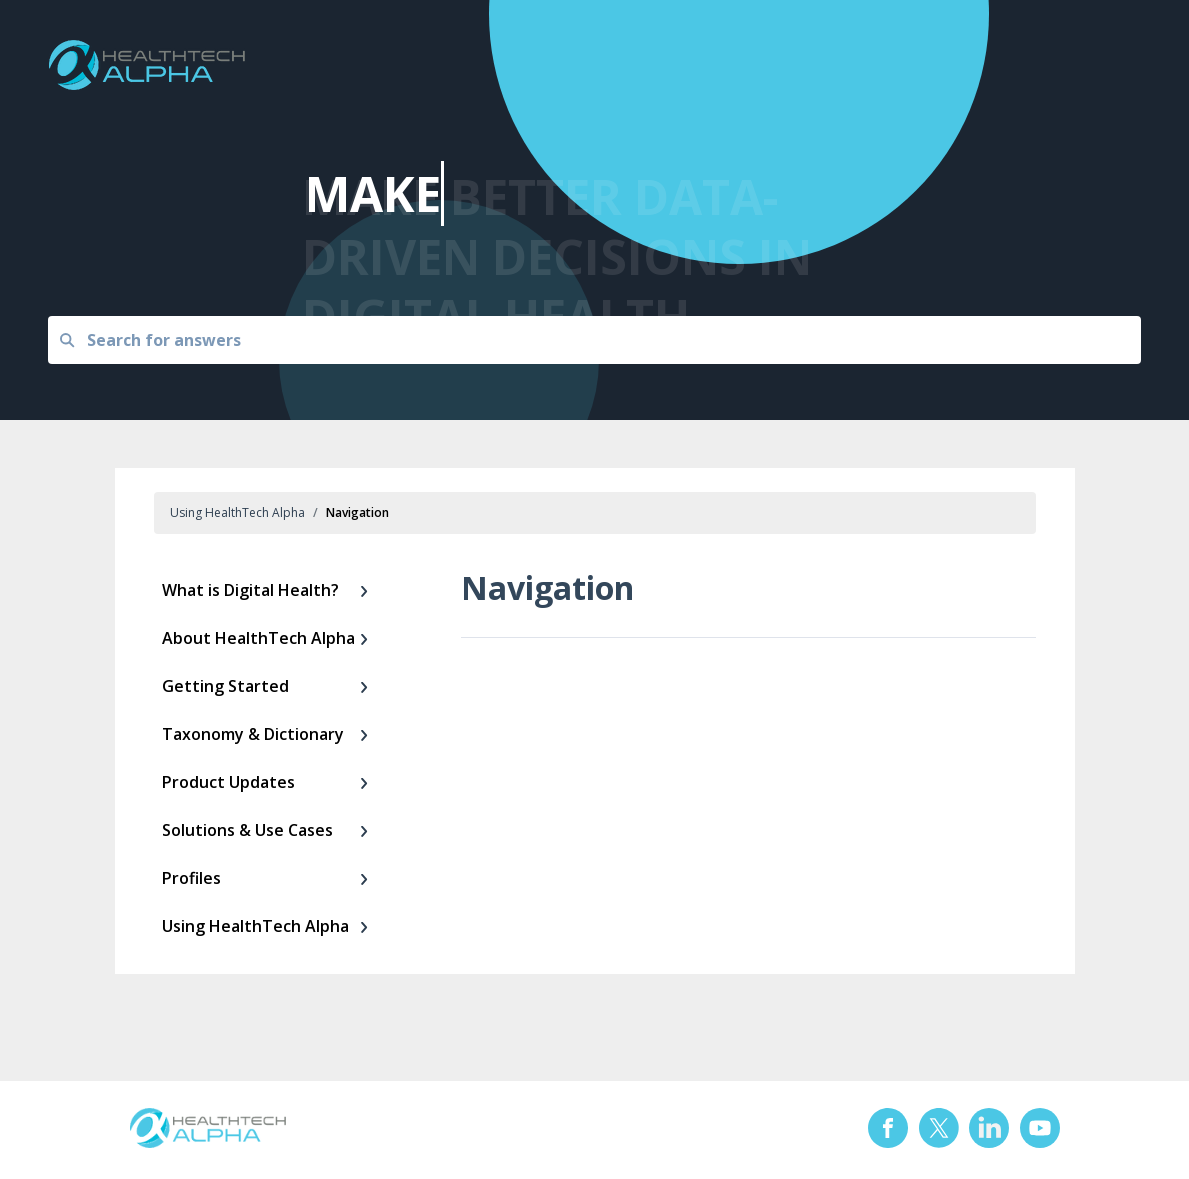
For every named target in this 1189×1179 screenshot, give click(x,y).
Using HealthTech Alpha (237, 512)
